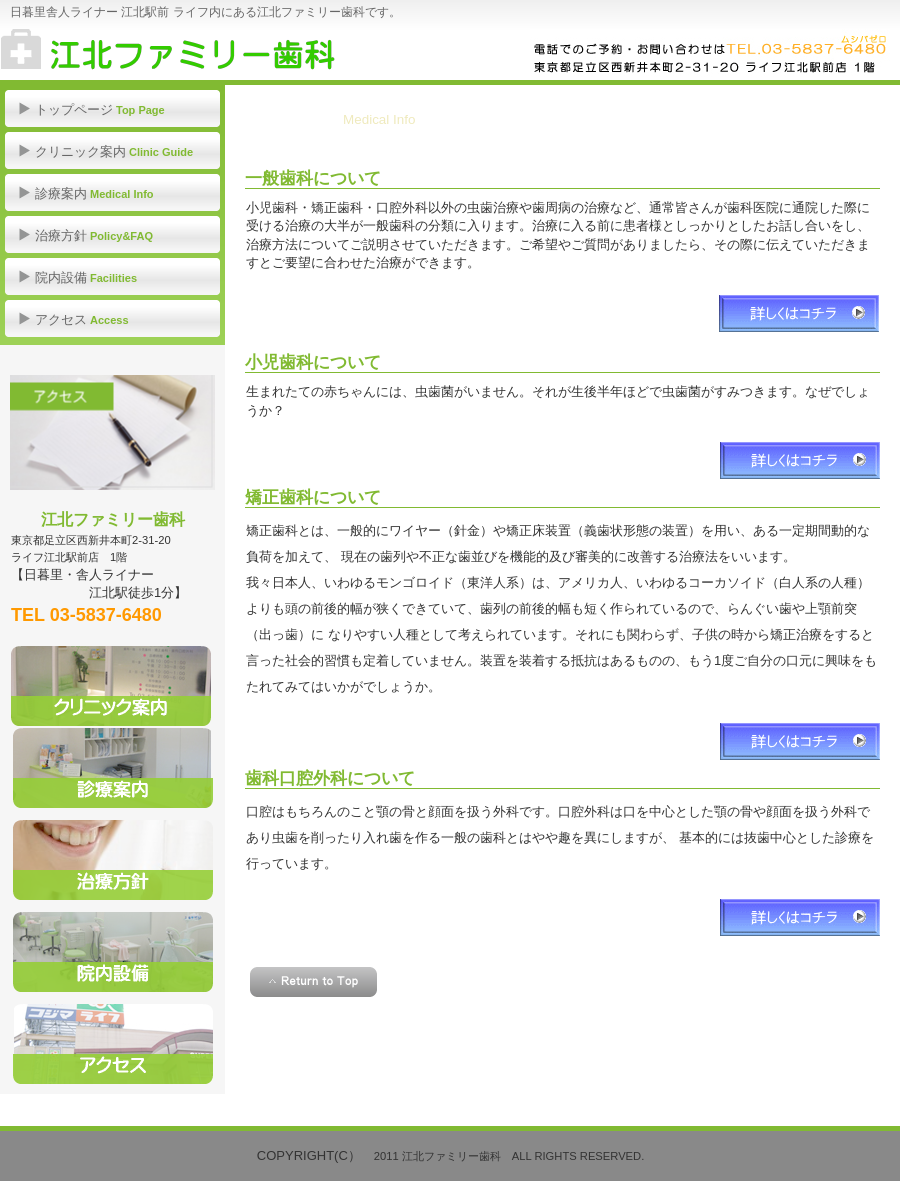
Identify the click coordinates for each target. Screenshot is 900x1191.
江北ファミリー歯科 (200, 50)
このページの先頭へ (313, 982)
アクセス (112, 432)
